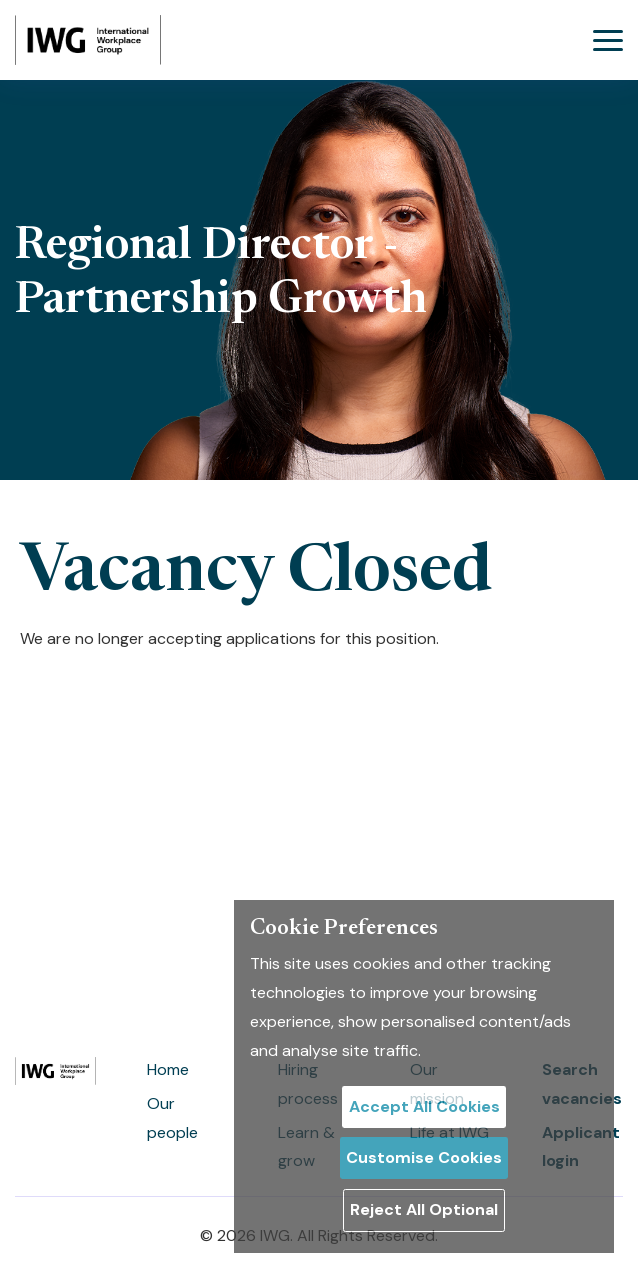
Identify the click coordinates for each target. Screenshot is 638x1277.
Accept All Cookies (424, 1106)
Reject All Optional (424, 1209)
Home (168, 1069)
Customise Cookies (424, 1157)
